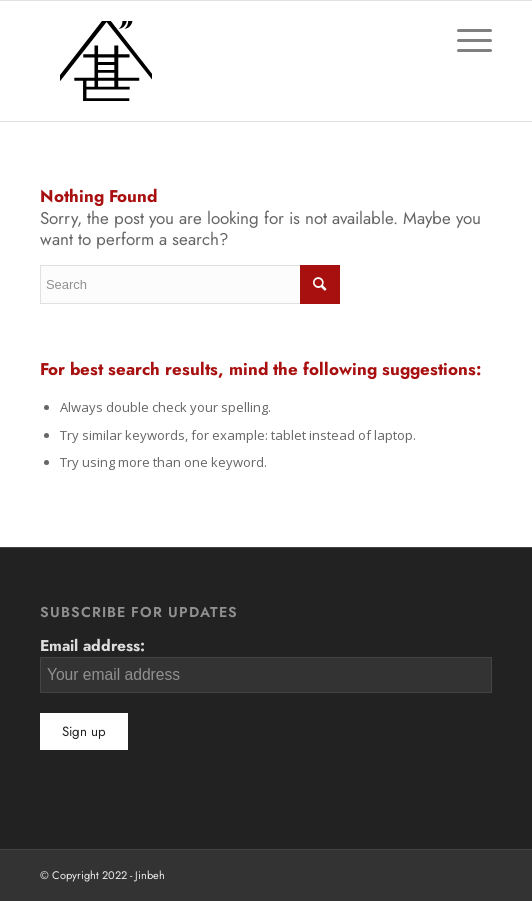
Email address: (266, 663)
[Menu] (464, 41)
